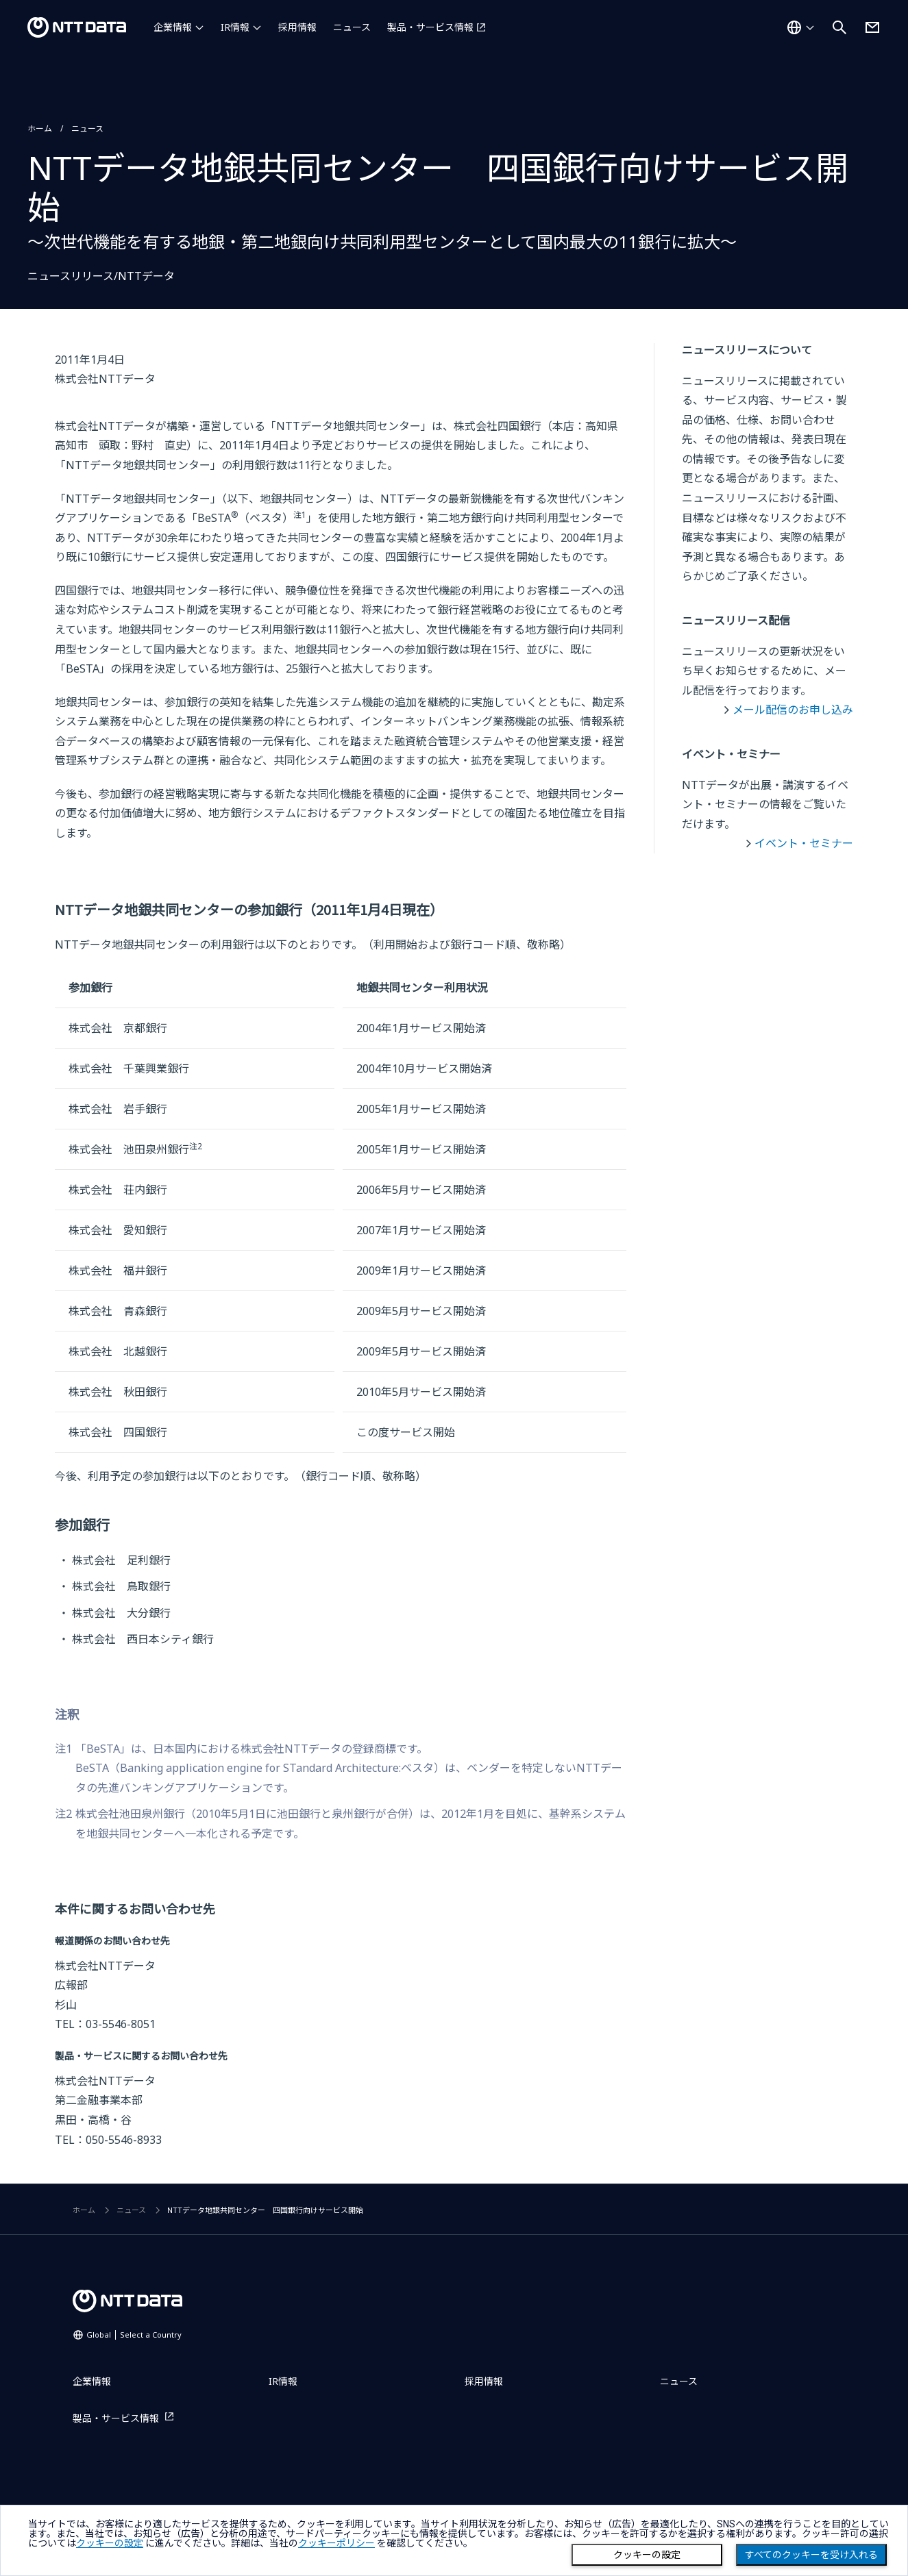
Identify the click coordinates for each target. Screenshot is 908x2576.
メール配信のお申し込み (793, 709)
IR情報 (235, 27)
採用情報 (297, 27)
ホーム (39, 128)
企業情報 (173, 27)
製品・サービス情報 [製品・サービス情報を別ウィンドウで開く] (430, 27)
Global (134, 2334)
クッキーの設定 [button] (109, 2543)
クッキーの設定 (646, 2554)
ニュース (352, 27)
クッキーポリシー (336, 2543)
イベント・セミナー (803, 843)
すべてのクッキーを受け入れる (811, 2554)
